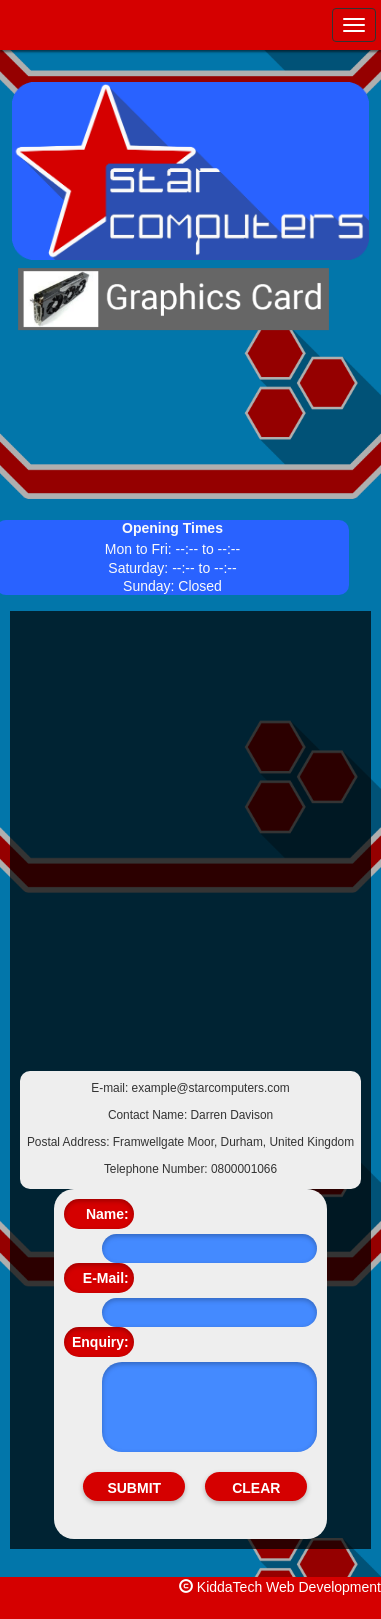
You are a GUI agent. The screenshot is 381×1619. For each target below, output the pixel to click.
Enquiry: (100, 1342)
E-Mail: (106, 1278)
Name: (107, 1214)
